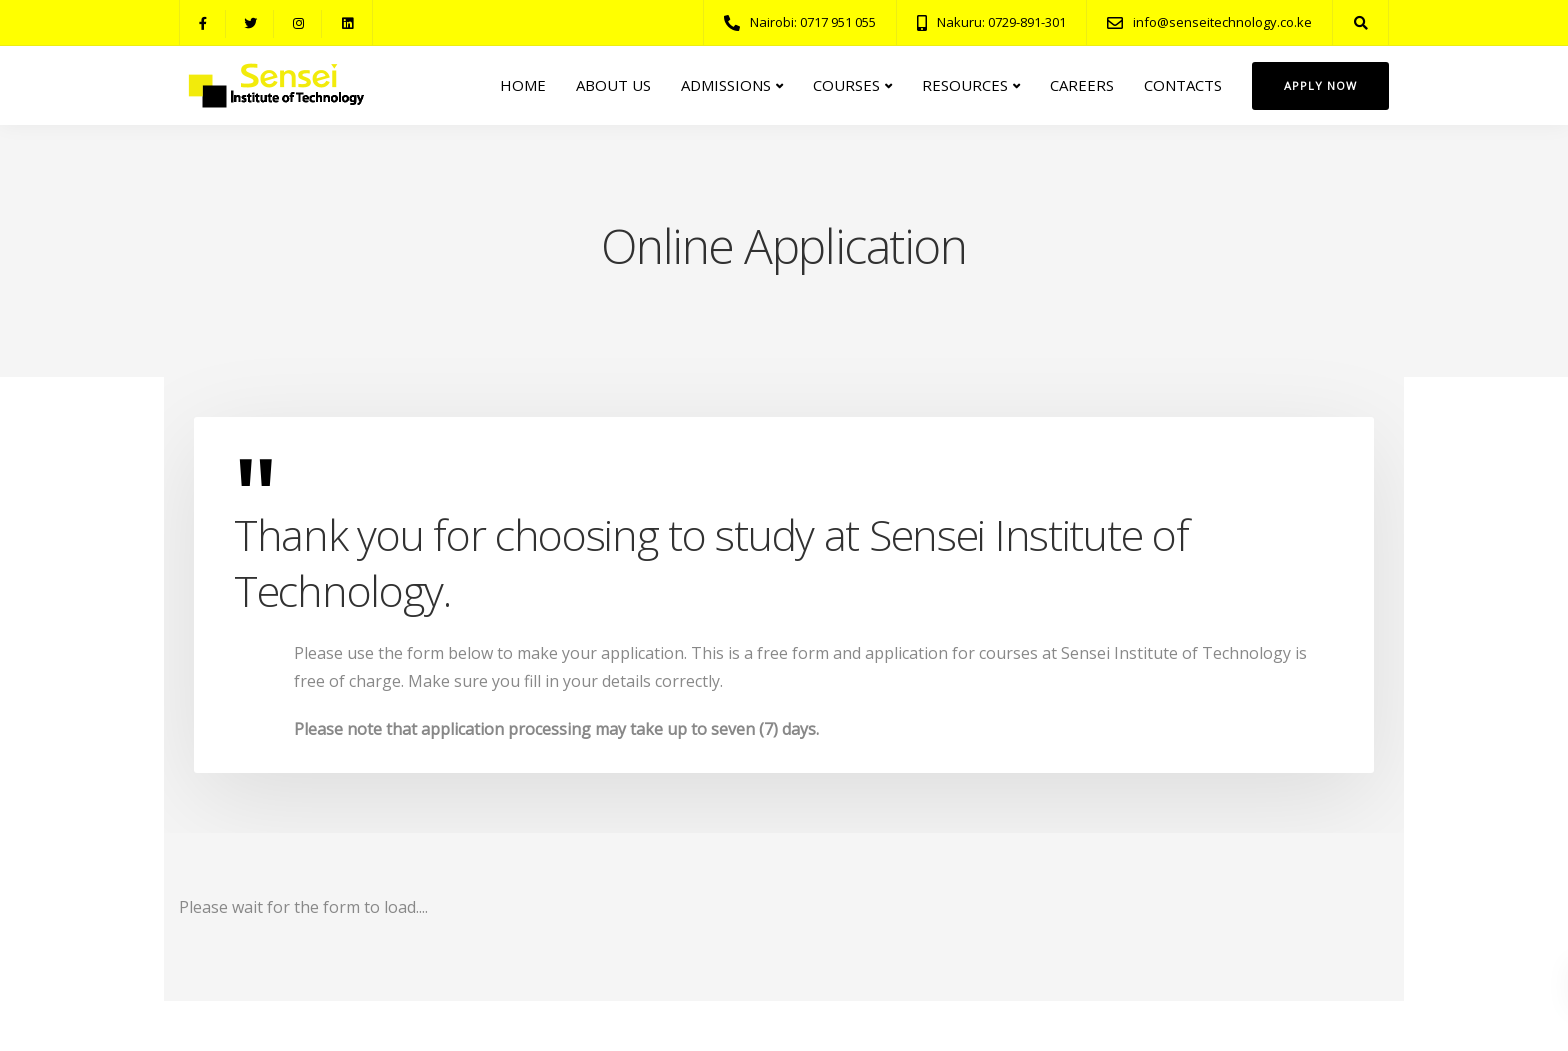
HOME (523, 85)
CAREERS (1082, 85)
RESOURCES (965, 85)
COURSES (846, 85)
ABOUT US (613, 85)
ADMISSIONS (726, 85)
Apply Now (1320, 85)
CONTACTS (1183, 85)
